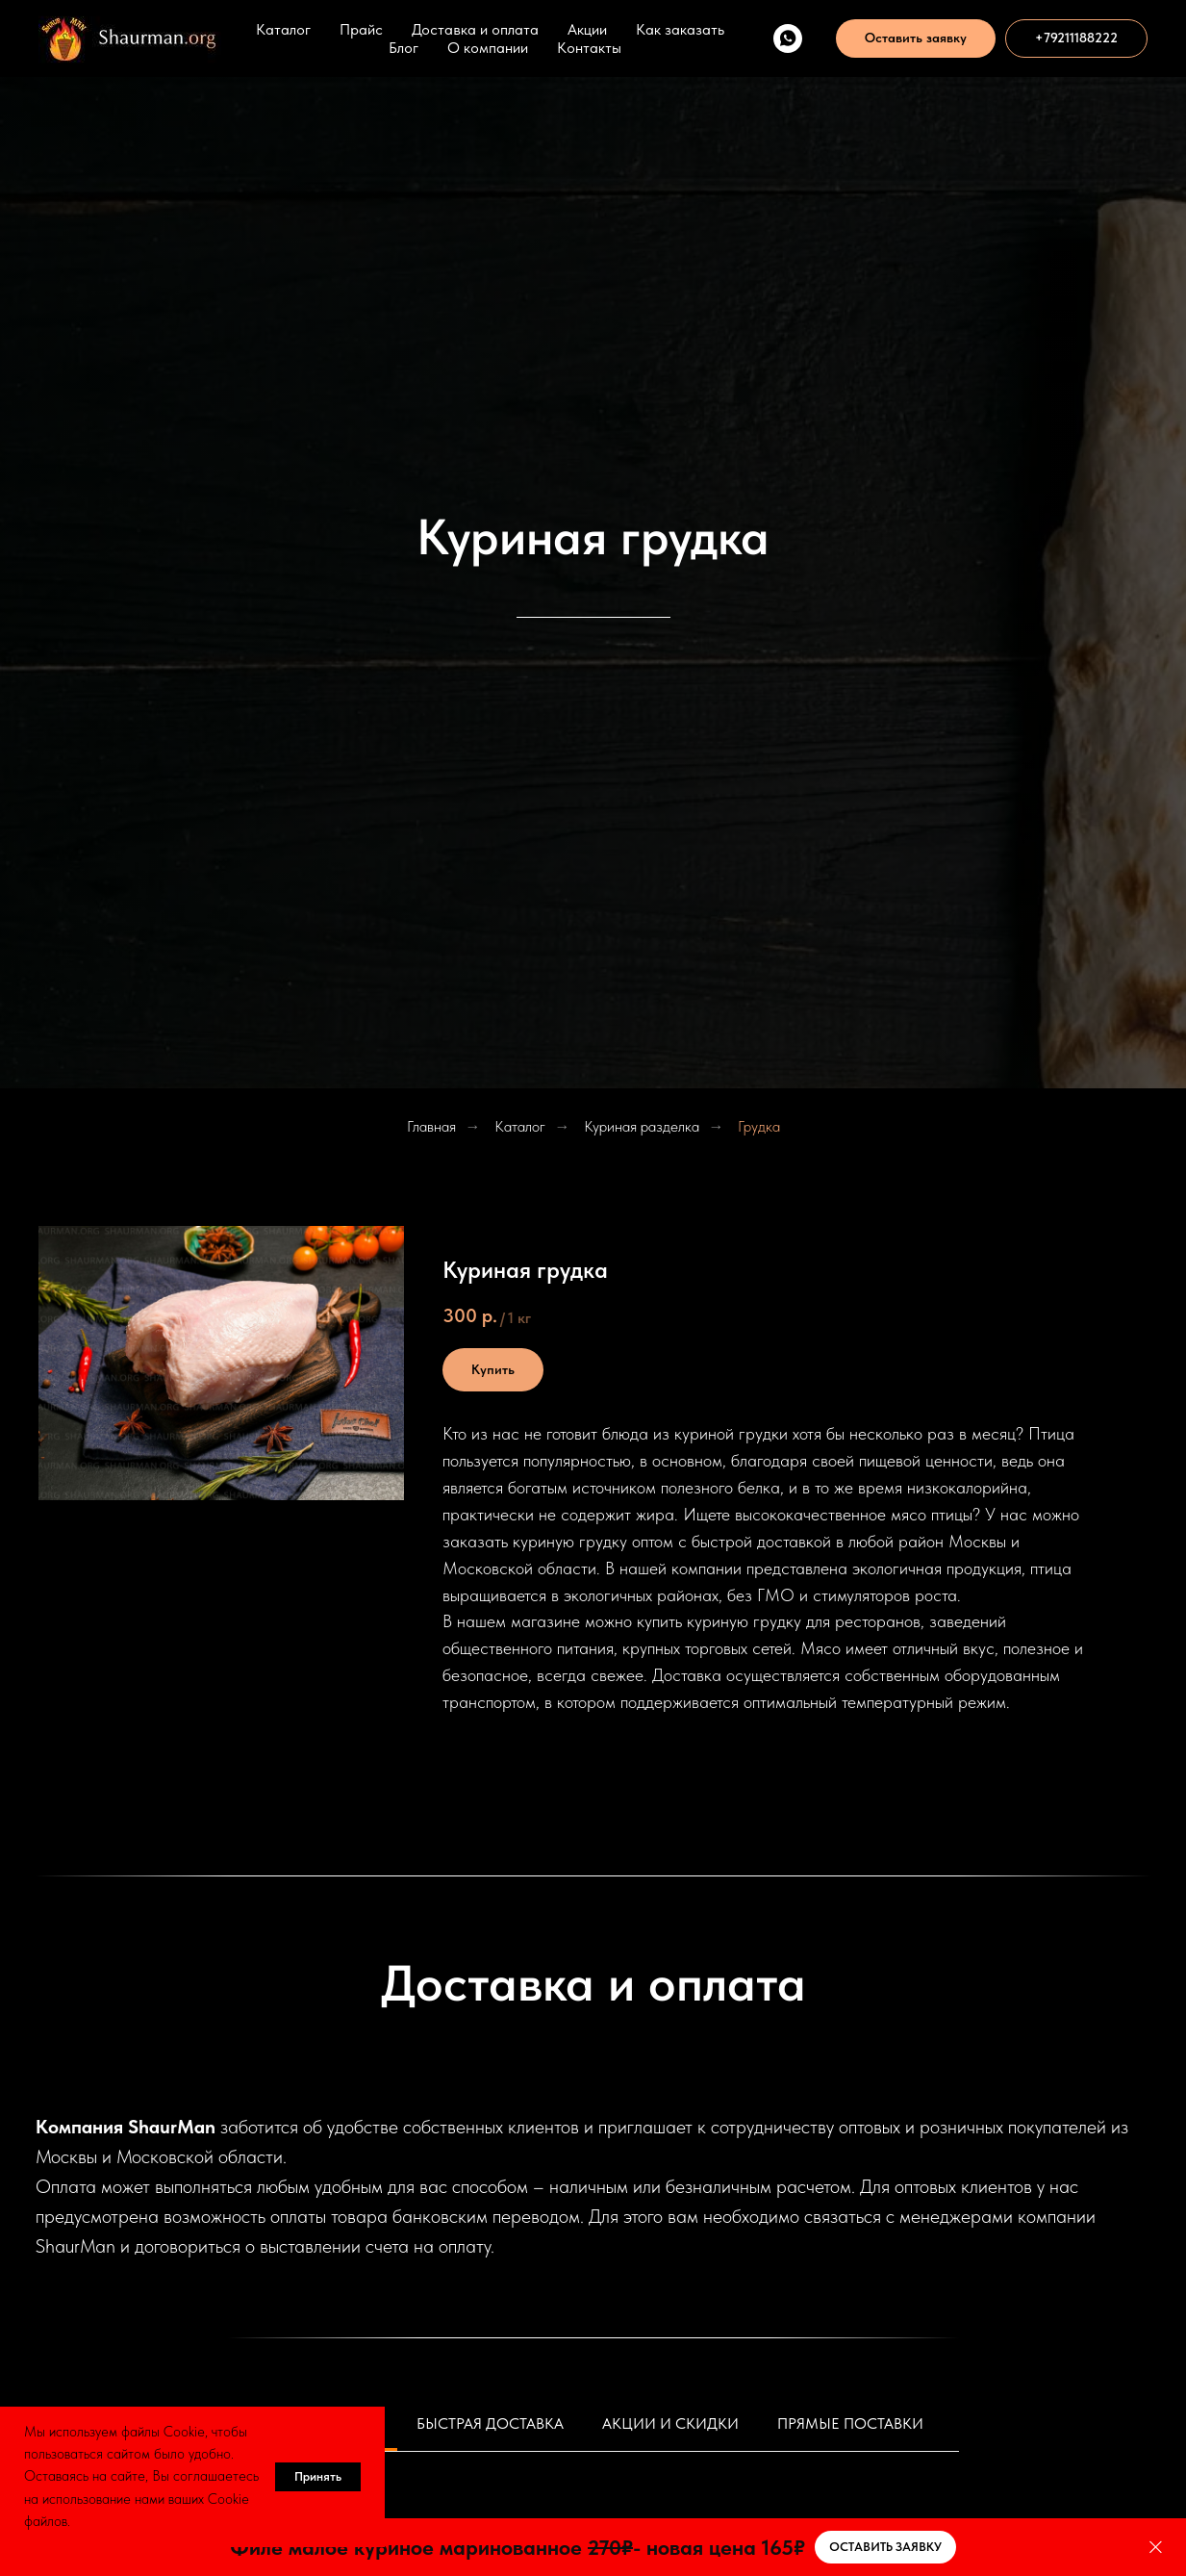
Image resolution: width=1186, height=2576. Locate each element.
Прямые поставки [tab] (850, 2423)
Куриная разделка (641, 1126)
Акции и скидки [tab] (670, 2423)
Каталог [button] (283, 29)
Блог (403, 47)
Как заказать (680, 29)
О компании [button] (487, 47)
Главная (431, 1126)
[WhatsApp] (787, 38)
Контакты (589, 47)
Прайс (361, 29)
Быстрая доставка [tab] (490, 2423)
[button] (916, 38)
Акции (587, 29)
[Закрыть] (1156, 2548)
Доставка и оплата (475, 29)
